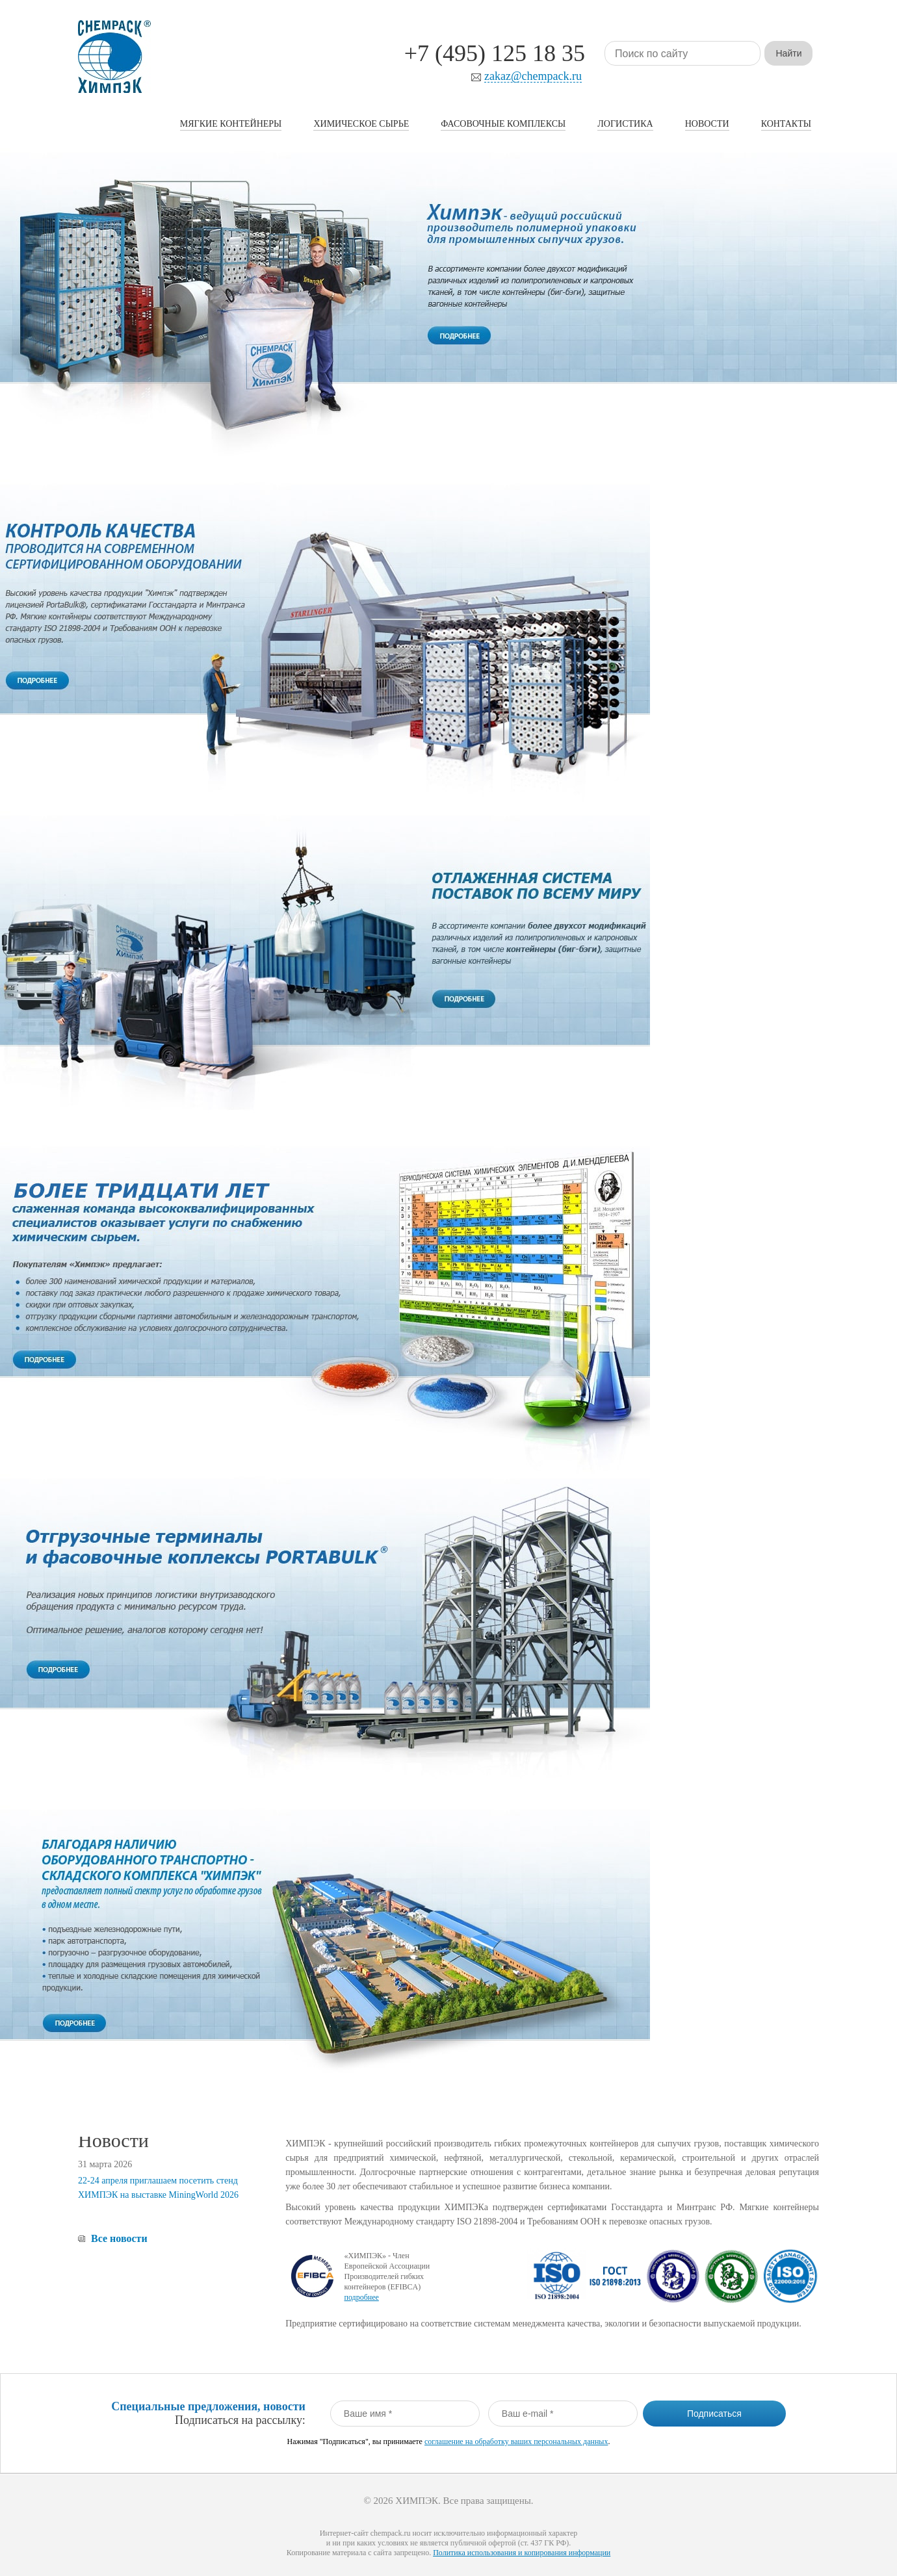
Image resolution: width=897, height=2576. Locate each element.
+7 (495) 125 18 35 (494, 53)
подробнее (361, 2297)
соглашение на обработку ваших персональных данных (516, 2441)
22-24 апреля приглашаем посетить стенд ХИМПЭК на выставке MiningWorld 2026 (158, 2188)
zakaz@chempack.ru (533, 76)
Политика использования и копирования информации (521, 2552)
